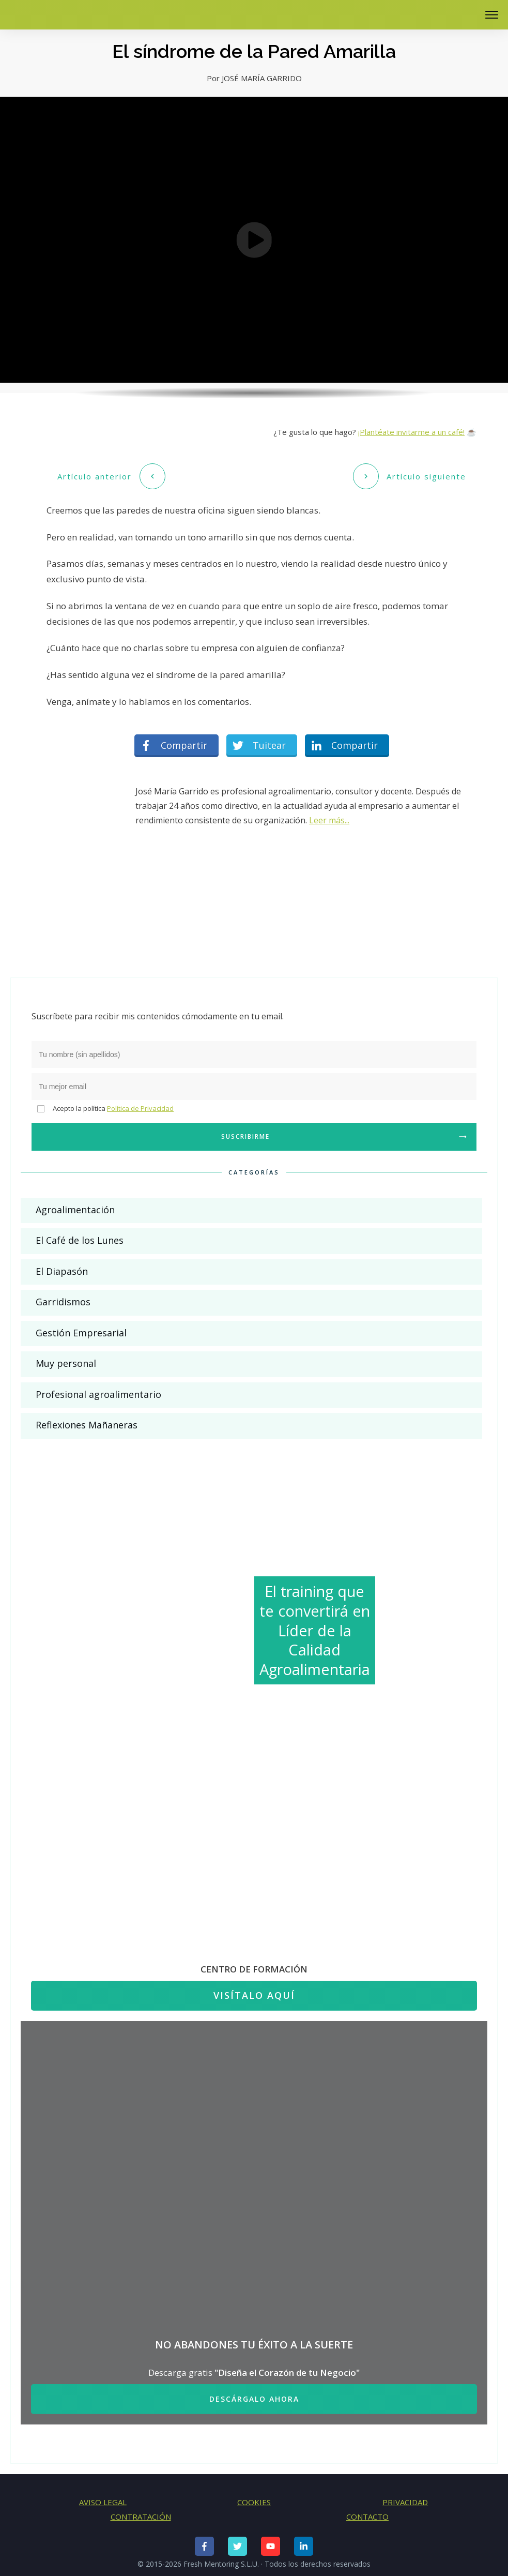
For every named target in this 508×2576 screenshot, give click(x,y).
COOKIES (254, 2496)
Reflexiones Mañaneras (86, 1419)
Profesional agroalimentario (98, 1388)
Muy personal (66, 1358)
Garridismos (63, 1296)
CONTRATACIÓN (141, 2511)
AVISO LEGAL (103, 2496)
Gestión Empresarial (81, 1327)
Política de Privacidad (140, 1102)
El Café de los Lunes (80, 1235)
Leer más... (329, 814)
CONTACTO (367, 2511)
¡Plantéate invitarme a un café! (411, 432)
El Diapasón (62, 1265)
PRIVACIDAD (405, 2496)
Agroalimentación (75, 1204)
